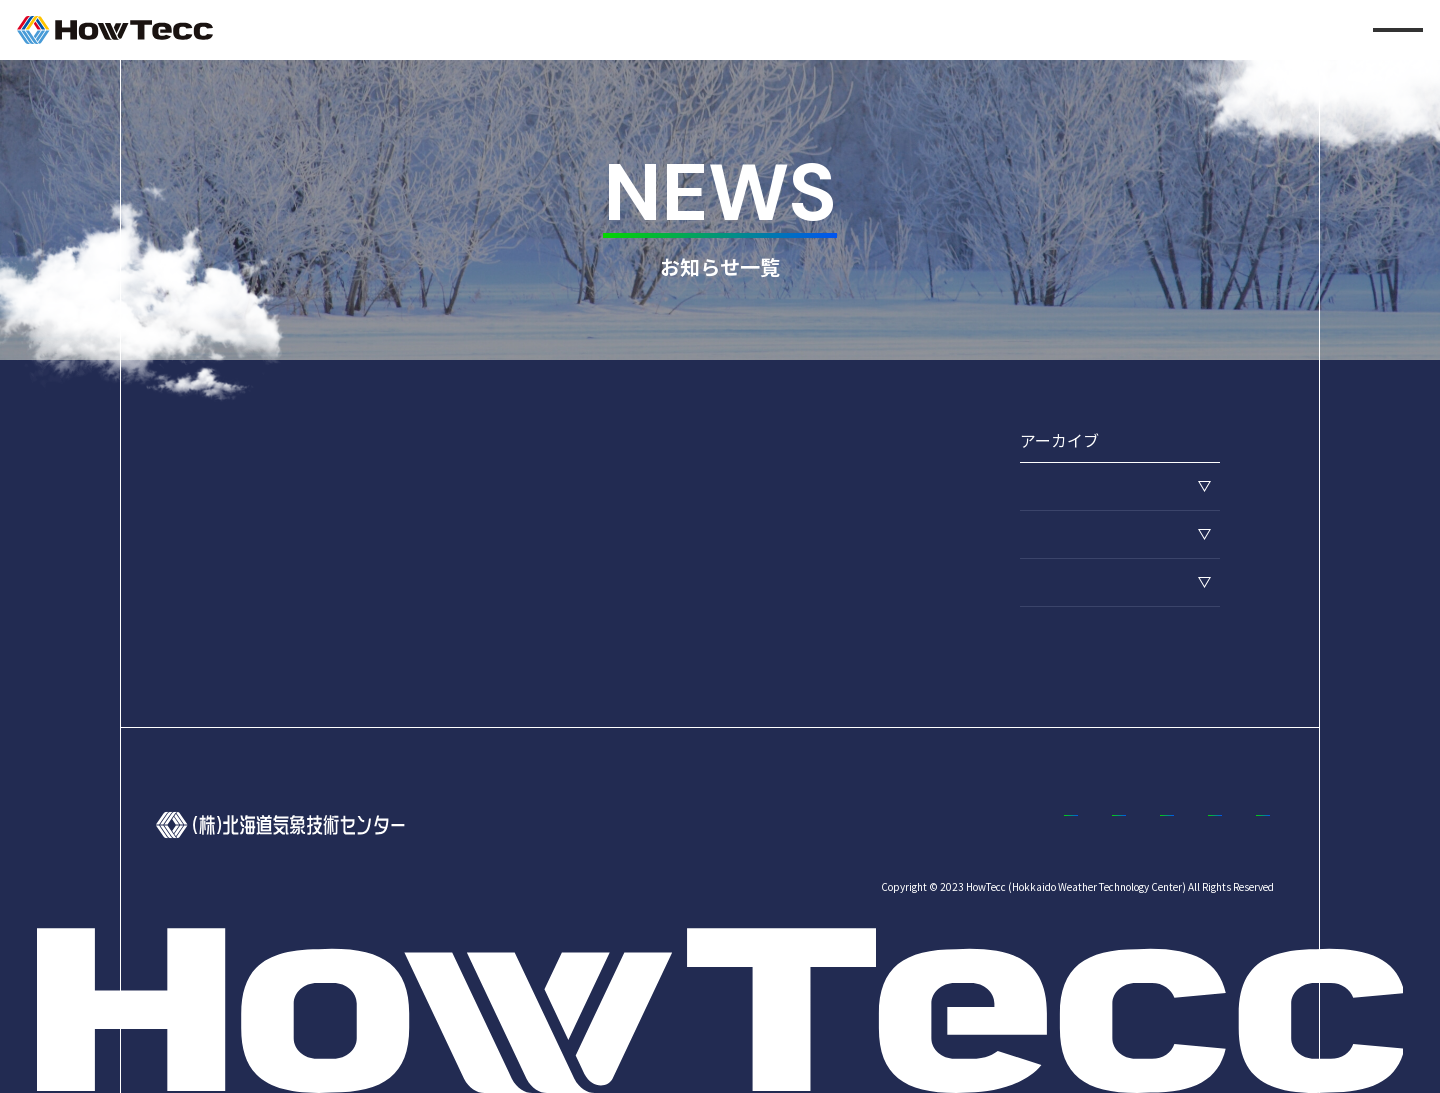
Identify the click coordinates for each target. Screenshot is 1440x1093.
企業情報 (788, 824)
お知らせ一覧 (1114, 824)
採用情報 (996, 824)
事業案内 (892, 824)
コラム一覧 (1239, 824)
